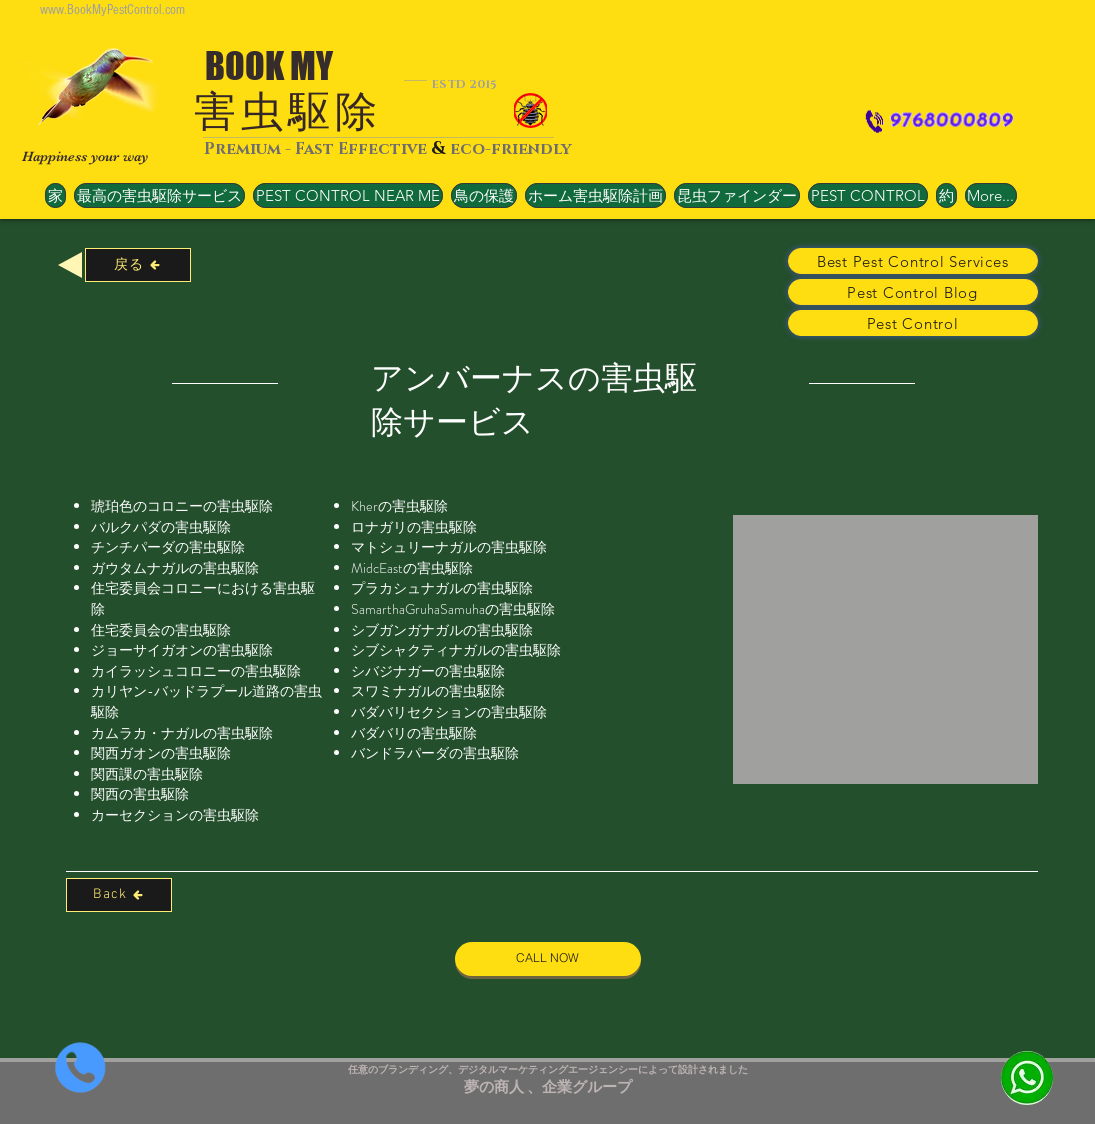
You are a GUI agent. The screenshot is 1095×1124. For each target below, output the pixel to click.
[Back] (119, 895)
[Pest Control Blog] (913, 292)
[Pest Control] (913, 323)
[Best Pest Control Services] (913, 261)
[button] (348, 195)
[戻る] (138, 265)
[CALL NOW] (548, 959)
